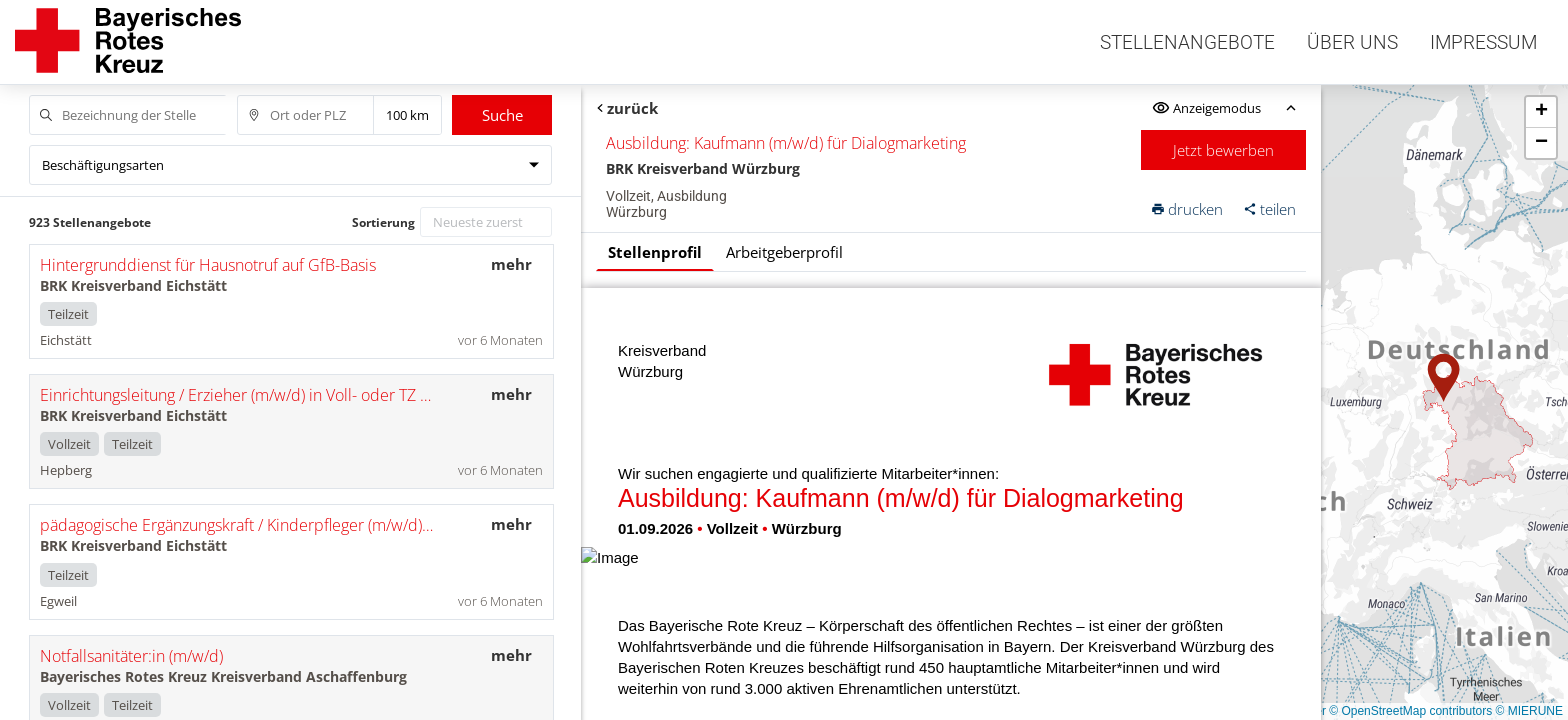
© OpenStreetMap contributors (1410, 711)
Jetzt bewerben (1224, 150)
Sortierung (383, 222)
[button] (1444, 378)
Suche (502, 115)
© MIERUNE (1529, 711)
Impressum (1483, 42)
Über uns (1352, 42)
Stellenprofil (655, 252)
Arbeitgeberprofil (784, 252)
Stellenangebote (1187, 42)
